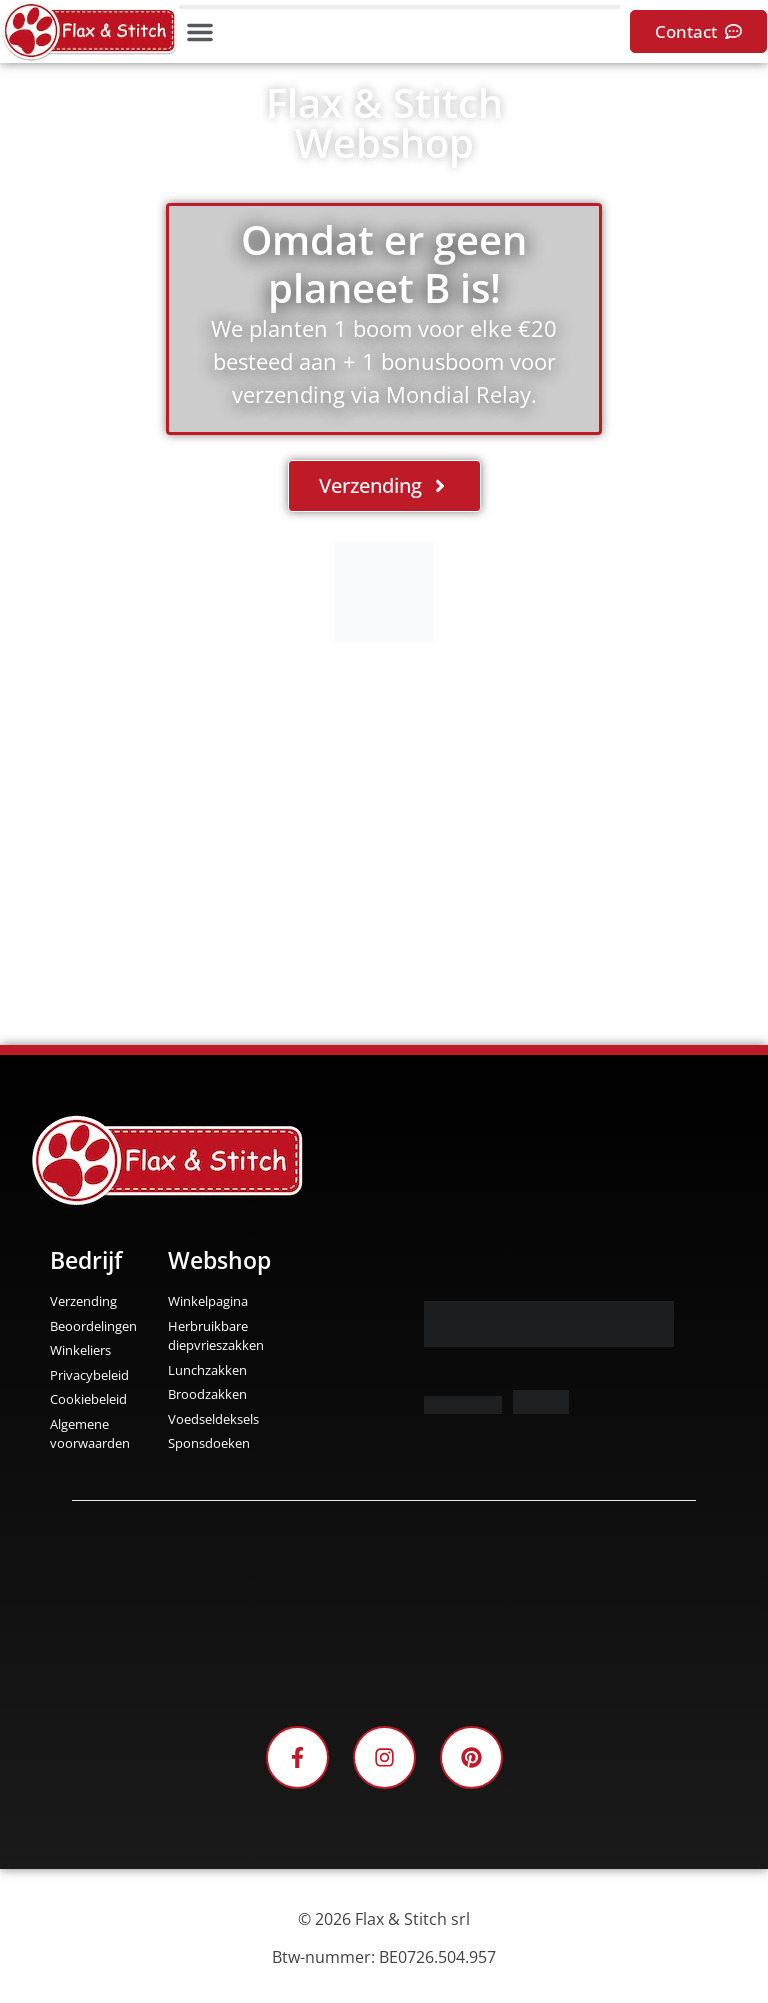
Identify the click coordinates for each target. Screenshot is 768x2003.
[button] (200, 32)
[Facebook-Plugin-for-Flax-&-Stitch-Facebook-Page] (384, 1611)
